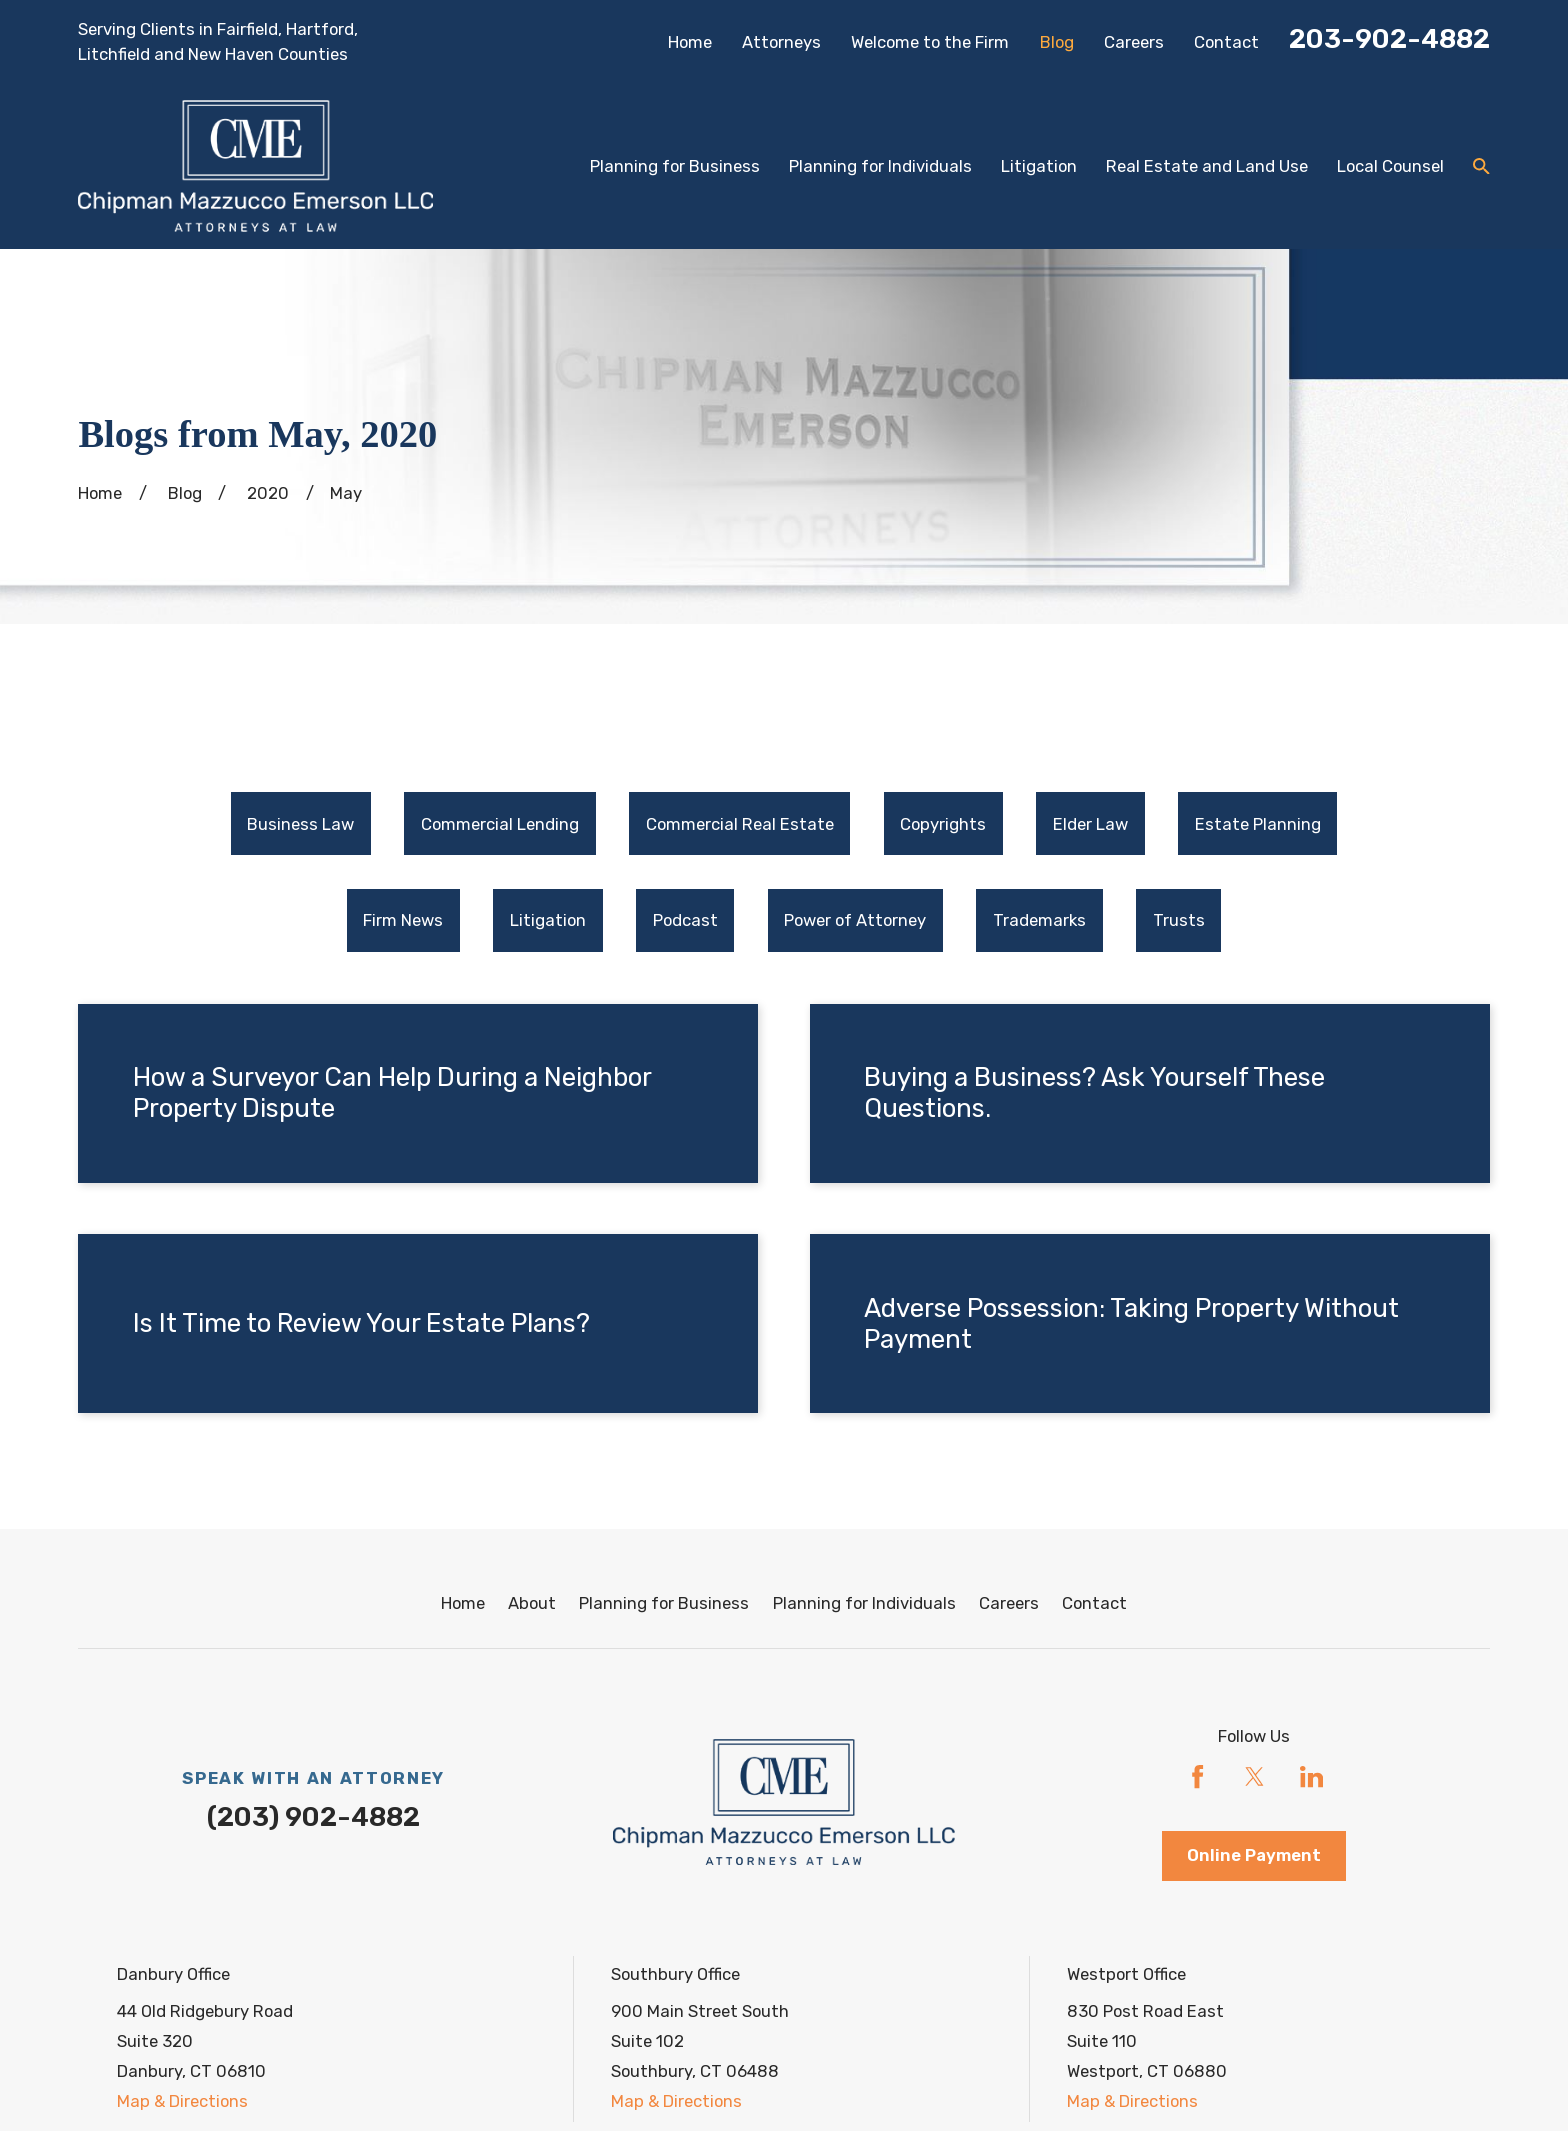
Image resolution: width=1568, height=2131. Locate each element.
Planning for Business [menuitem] (675, 166)
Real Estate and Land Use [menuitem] (1207, 166)
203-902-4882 (1389, 39)
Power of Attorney (855, 920)
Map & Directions (182, 2101)
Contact (1226, 42)
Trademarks (1039, 920)
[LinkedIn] (1311, 1776)
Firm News (403, 920)
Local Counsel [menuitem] (1390, 166)
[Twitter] (1254, 1776)
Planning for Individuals (864, 1603)
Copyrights (943, 824)
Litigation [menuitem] (1039, 166)
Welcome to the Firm (930, 42)
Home (690, 42)
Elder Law (1090, 824)
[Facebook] (1197, 1776)
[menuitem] (301, 823)
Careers (1134, 42)
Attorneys (781, 42)
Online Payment (1254, 1855)
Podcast (685, 920)
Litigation (548, 920)
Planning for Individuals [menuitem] (880, 166)
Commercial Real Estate (740, 824)
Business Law (300, 824)
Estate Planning (1258, 824)
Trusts (1179, 920)
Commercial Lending (500, 824)
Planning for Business (664, 1603)
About (532, 1603)
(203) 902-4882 (313, 1817)
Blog (1057, 42)
